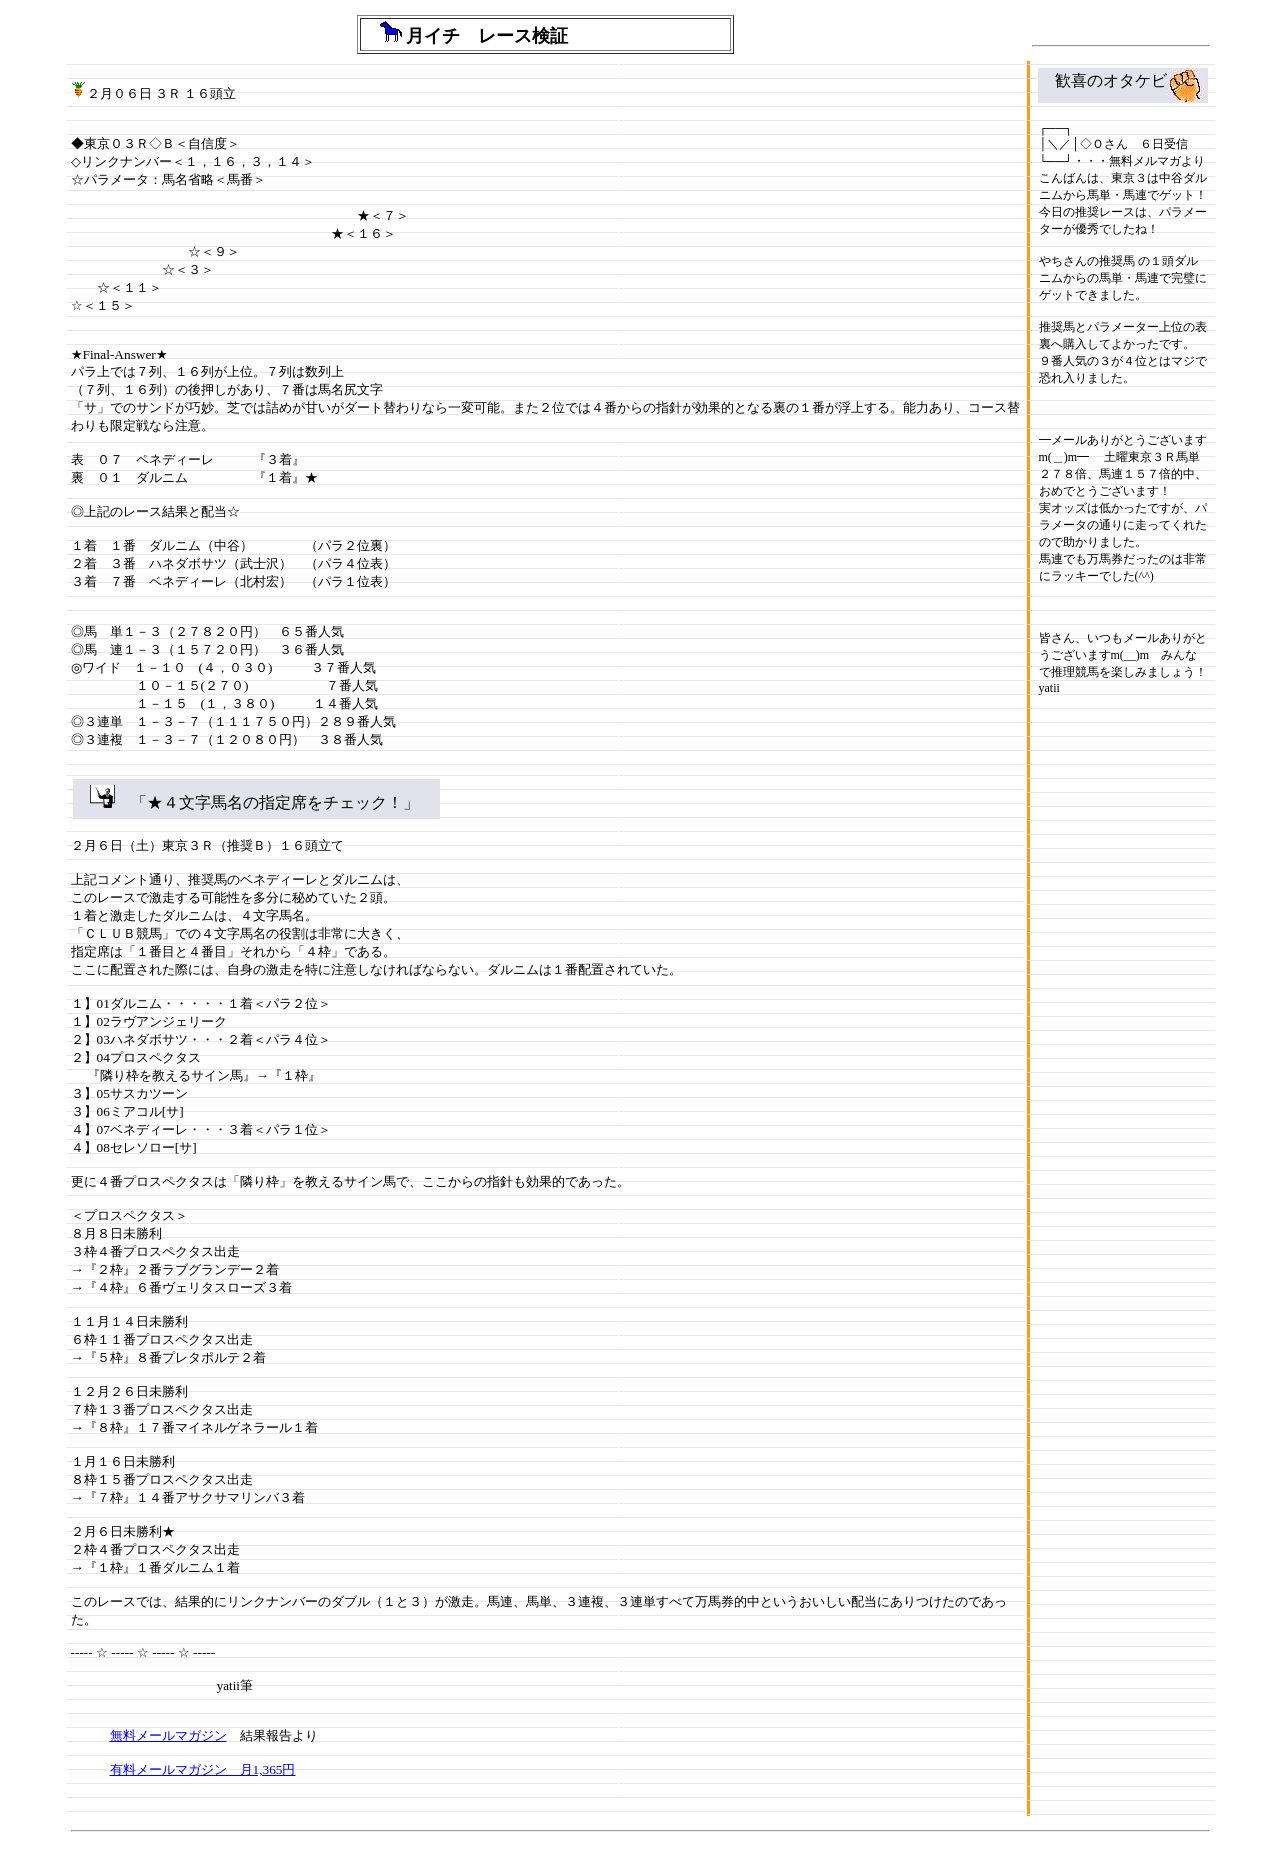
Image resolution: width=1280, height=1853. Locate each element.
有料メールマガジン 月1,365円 (203, 1769)
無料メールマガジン (168, 1735)
